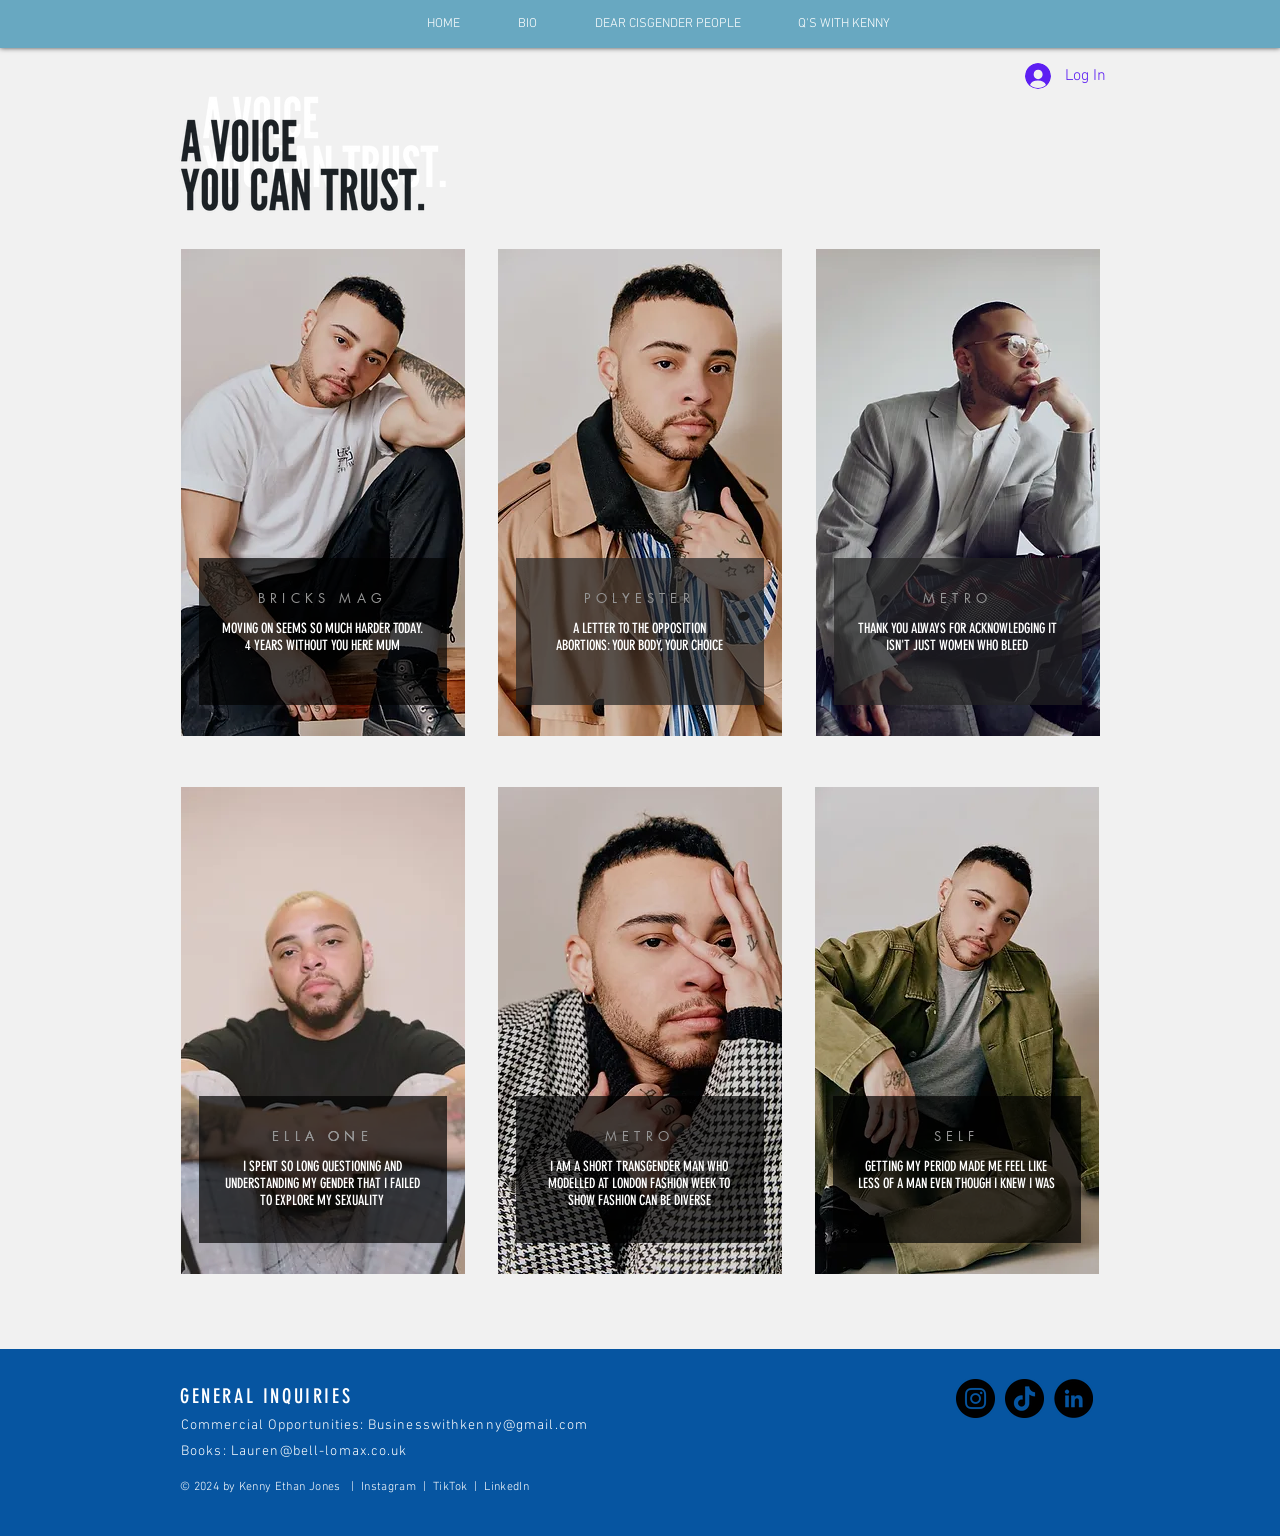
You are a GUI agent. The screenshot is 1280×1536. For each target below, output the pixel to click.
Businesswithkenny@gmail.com (478, 1425)
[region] (323, 493)
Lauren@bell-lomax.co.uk (319, 1451)
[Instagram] (975, 1398)
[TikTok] (1024, 1398)
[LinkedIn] (1073, 1398)
